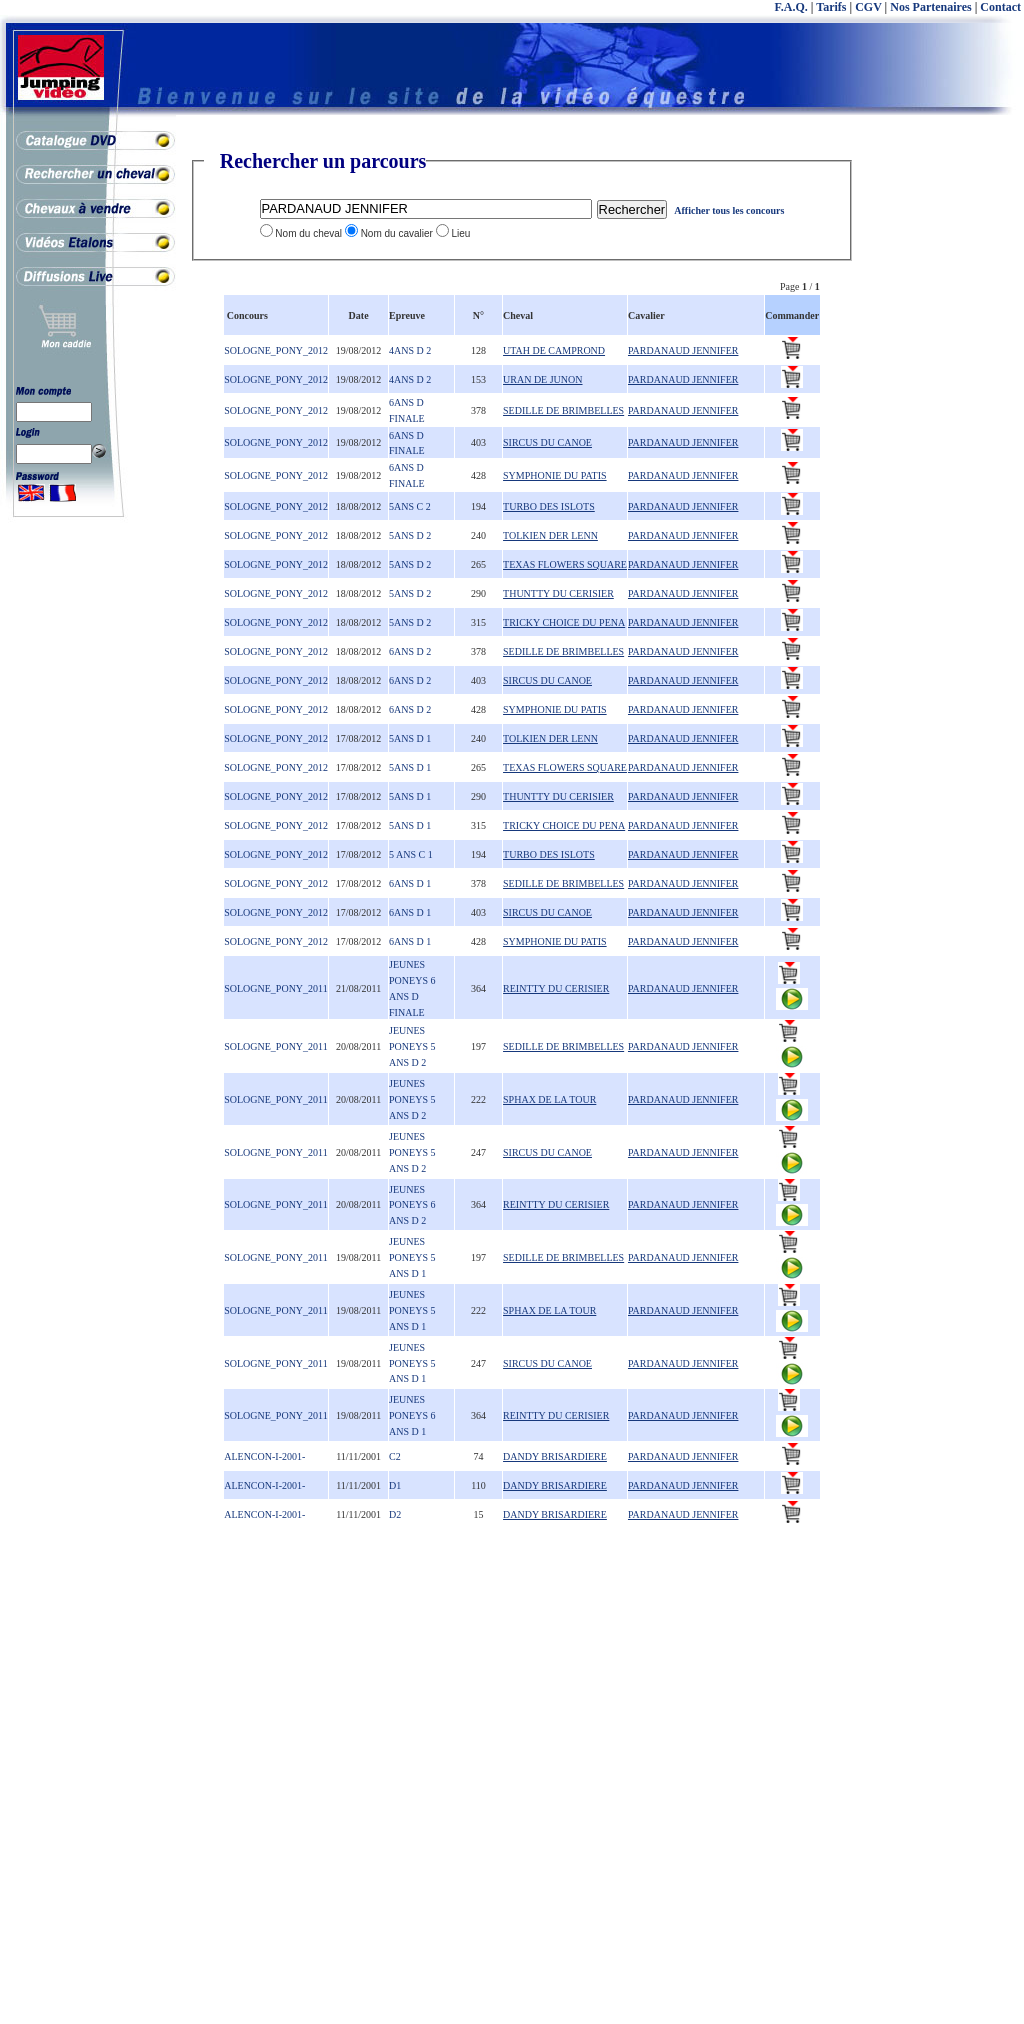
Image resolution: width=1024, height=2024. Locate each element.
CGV (868, 7)
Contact (1000, 7)
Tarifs (831, 7)
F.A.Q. (791, 7)
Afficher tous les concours (729, 210)
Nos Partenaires (930, 7)
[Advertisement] (944, 450)
